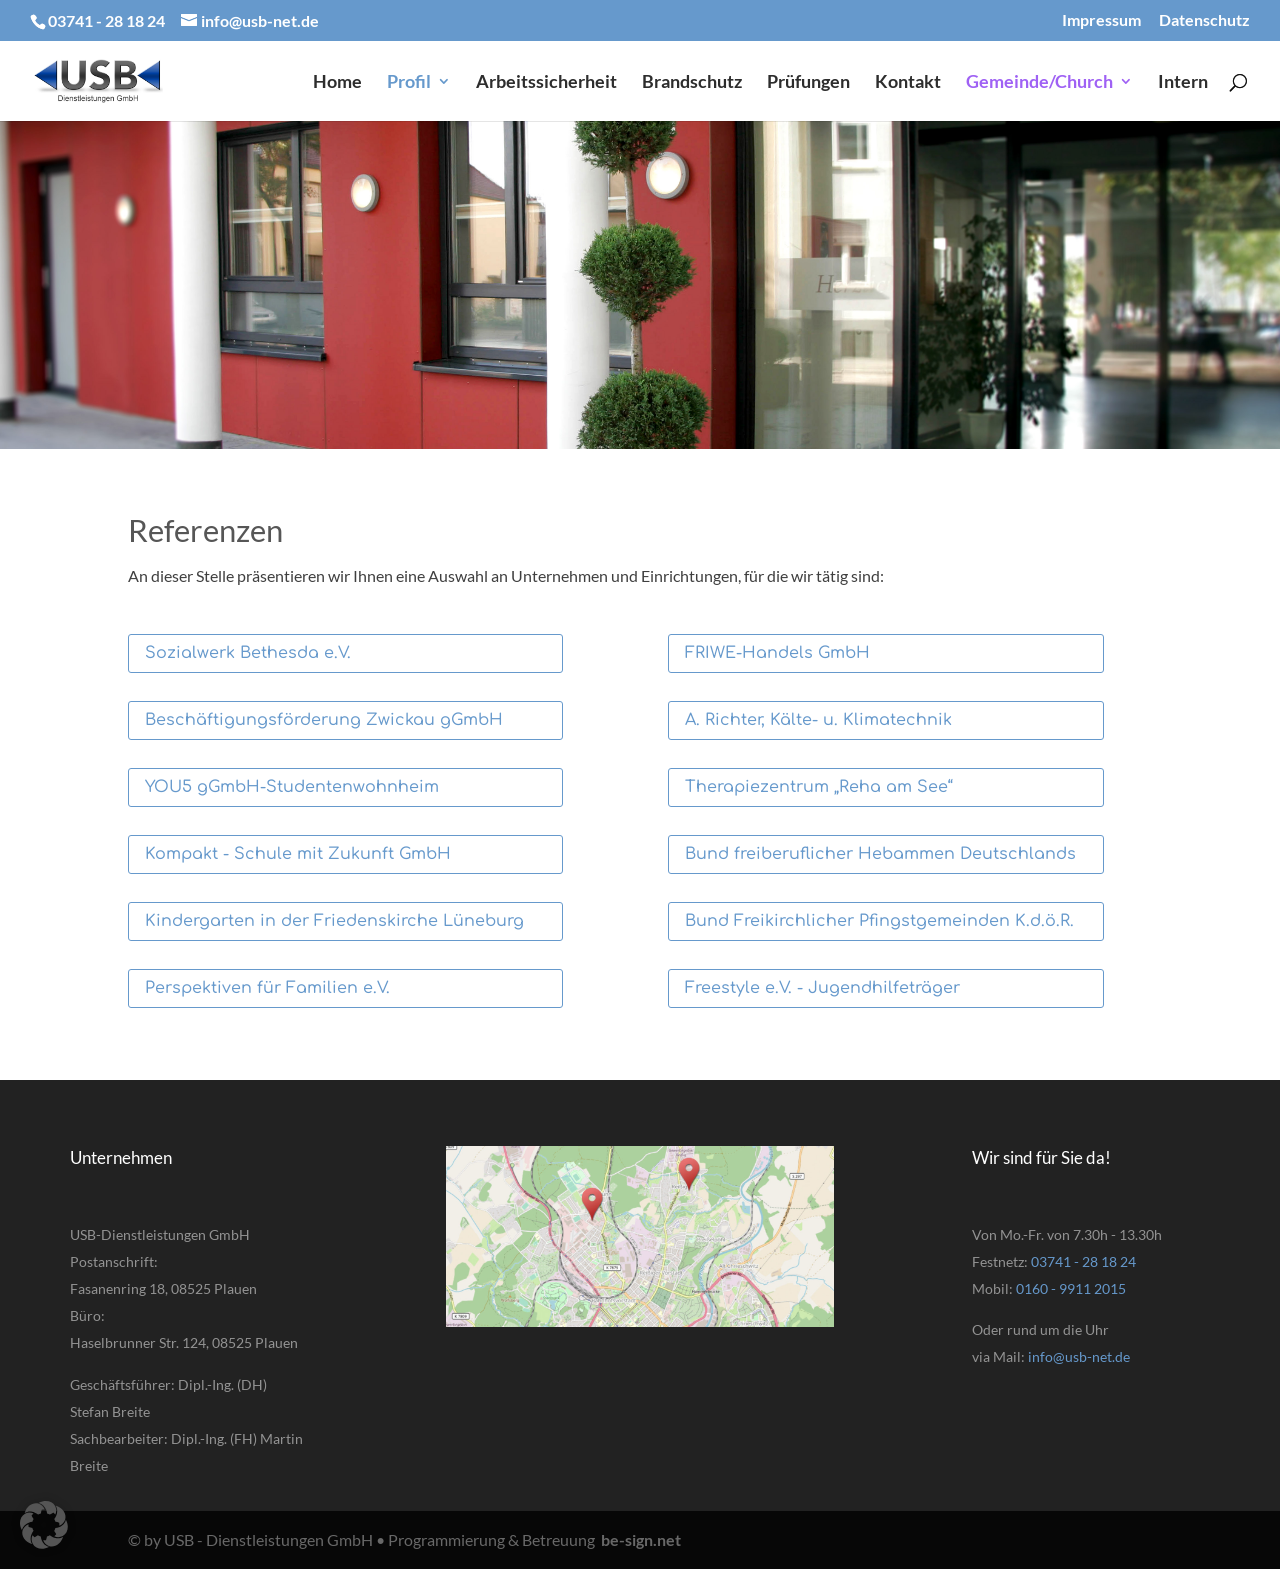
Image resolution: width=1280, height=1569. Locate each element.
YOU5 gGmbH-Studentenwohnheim (292, 787)
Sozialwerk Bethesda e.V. (248, 653)
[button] (44, 1525)
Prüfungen (808, 83)
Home (337, 83)
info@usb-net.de (1079, 1356)
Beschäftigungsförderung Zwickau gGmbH (324, 720)
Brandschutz (692, 83)
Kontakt (908, 83)
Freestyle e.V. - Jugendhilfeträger (822, 988)
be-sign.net (641, 1539)
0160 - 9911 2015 (1071, 1288)
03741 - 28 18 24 (1083, 1261)
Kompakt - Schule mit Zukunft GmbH (298, 854)
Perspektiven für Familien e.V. (267, 988)
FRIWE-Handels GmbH (777, 653)
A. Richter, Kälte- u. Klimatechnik (818, 720)
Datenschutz (1204, 20)
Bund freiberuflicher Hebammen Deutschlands (880, 854)
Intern (1183, 83)
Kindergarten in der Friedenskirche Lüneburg (334, 921)
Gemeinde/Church (1039, 83)
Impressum (1101, 20)
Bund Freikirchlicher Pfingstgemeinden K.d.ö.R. (879, 921)
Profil (409, 83)
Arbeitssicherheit (546, 83)
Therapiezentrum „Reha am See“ (819, 787)
